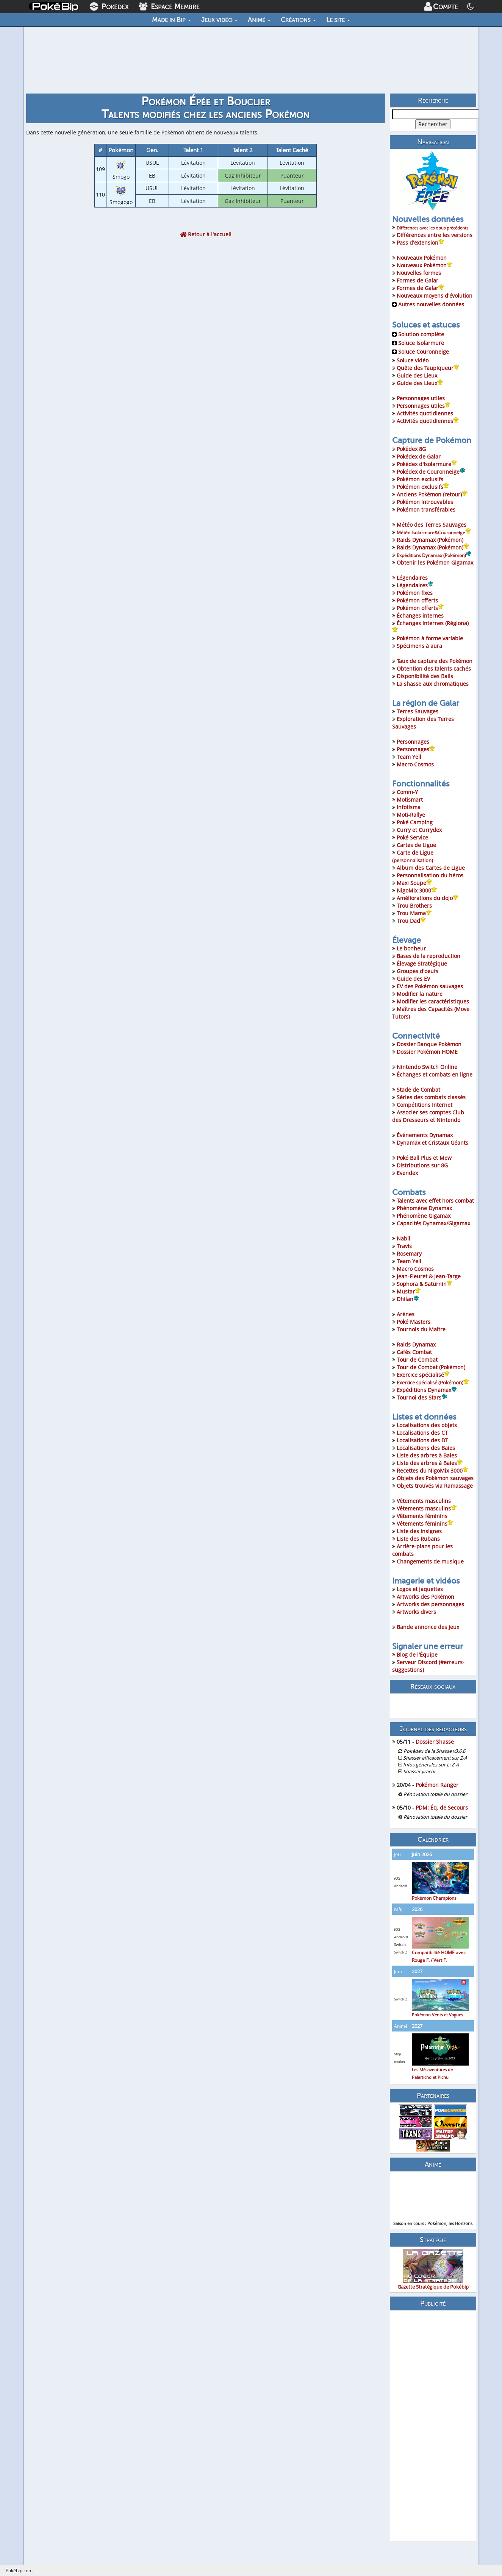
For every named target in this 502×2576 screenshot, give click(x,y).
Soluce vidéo (412, 360)
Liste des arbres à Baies (427, 1455)
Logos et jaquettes (420, 1589)
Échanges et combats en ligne (434, 1074)
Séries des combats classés (431, 1097)
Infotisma (409, 807)
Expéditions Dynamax (427, 1389)
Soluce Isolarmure (418, 342)
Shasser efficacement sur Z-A (435, 1758)
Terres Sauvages (417, 711)
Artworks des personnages (430, 1604)
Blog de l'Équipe (417, 1654)
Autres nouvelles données (428, 304)
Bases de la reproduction (428, 956)
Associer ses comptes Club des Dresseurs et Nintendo (428, 1116)
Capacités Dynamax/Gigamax (433, 1223)
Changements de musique (430, 1561)
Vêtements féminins (422, 1516)
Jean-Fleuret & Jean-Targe (429, 1276)
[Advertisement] (433, 2426)
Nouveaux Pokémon (422, 257)
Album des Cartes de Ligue (431, 867)
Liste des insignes (419, 1531)
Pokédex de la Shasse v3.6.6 (434, 1751)
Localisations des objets (427, 1425)
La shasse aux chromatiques (433, 683)
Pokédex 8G (411, 448)
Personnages (413, 741)
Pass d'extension (420, 242)
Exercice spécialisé (423, 1374)
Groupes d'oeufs (417, 971)
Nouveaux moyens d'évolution (434, 295)
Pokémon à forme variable (430, 638)
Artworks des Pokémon (425, 1596)
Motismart (410, 799)
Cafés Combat (414, 1352)
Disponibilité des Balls (425, 676)
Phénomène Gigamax (423, 1215)
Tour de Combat (417, 1359)
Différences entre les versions (434, 235)
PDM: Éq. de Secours (442, 1807)
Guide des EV (413, 978)
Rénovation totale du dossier (435, 1794)
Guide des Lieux (417, 375)
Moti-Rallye (411, 814)
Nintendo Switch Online (427, 1066)
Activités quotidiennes (425, 413)
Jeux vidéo (219, 19)
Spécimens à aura (419, 645)
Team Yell (409, 756)
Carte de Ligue (412, 856)
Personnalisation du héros (430, 875)
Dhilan (408, 1299)
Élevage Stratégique (422, 963)
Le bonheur (411, 948)
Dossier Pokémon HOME (427, 1051)
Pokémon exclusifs (420, 479)
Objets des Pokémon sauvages (435, 1478)
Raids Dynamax (416, 1344)
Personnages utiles (421, 398)
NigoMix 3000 (417, 890)
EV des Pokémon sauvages (430, 986)
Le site (338, 19)
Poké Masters (413, 1321)
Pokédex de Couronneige (431, 471)
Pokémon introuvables (425, 502)
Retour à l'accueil (205, 234)
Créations (298, 19)
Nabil (403, 1238)
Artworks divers (416, 1611)
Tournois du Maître (421, 1329)
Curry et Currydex (419, 829)
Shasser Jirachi (419, 1771)
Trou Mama (414, 913)
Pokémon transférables (426, 509)
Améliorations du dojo (427, 898)
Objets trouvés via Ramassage (435, 1485)
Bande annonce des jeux (428, 1626)
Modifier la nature (420, 993)
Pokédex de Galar (419, 456)
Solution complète (418, 334)
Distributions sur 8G (422, 1165)
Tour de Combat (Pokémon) (431, 1367)
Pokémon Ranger (437, 1784)
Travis (404, 1246)
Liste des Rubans (418, 1538)
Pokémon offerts (417, 600)
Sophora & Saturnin (424, 1283)
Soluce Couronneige (420, 351)
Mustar (409, 1291)
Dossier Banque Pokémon (429, 1044)
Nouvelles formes (419, 272)
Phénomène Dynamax (424, 1208)
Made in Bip (171, 19)
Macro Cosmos (415, 764)
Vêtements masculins (424, 1500)
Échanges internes (420, 615)
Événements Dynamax (425, 1135)
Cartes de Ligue (416, 845)
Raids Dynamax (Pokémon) (430, 539)
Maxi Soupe (414, 882)
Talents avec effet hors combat (435, 1200)
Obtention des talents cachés (434, 668)
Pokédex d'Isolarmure (427, 464)
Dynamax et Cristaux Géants (432, 1142)
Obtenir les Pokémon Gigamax (435, 562)
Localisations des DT (422, 1440)
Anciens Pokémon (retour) (432, 494)
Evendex (407, 1172)
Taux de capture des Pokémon (434, 661)
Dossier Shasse (435, 1741)
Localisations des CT (422, 1432)
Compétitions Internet (424, 1104)
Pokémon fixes (415, 592)
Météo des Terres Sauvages (431, 524)
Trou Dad (411, 920)
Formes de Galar (417, 280)
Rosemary (409, 1253)
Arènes (405, 1314)
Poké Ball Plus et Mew (424, 1157)
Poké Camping (415, 822)
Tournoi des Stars (422, 1397)
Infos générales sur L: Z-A (431, 1765)
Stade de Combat (418, 1089)
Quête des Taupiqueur (428, 367)
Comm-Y (407, 792)
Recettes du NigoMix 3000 (430, 1470)
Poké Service (412, 837)
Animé (259, 19)
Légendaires (412, 577)
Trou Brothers (414, 905)
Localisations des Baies (426, 1447)
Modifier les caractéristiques (433, 1001)
